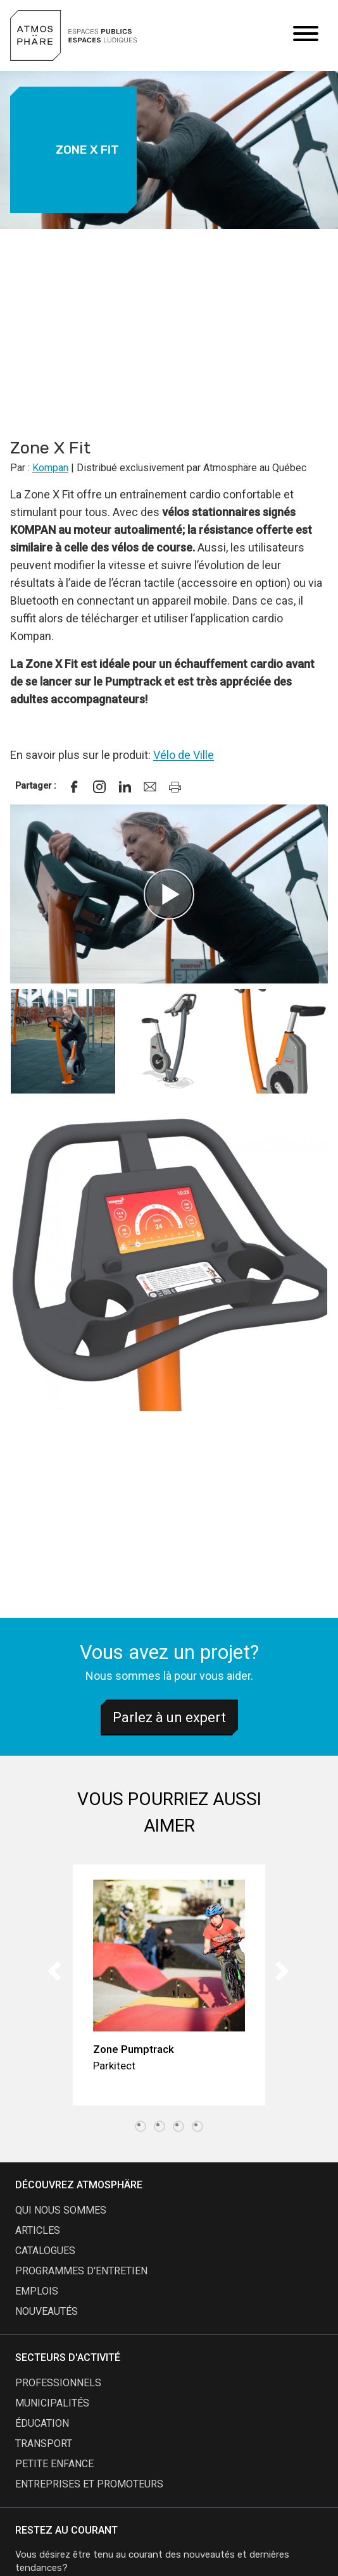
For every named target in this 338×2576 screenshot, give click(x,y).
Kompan (50, 468)
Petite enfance (54, 2464)
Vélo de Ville (183, 754)
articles (37, 2230)
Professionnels (58, 2383)
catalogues (45, 2251)
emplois (36, 2291)
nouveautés (46, 2311)
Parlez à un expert (169, 1717)
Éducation (42, 2423)
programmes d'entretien (81, 2271)
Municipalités (52, 2403)
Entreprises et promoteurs (89, 2484)
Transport (43, 2443)
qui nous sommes (60, 2210)
